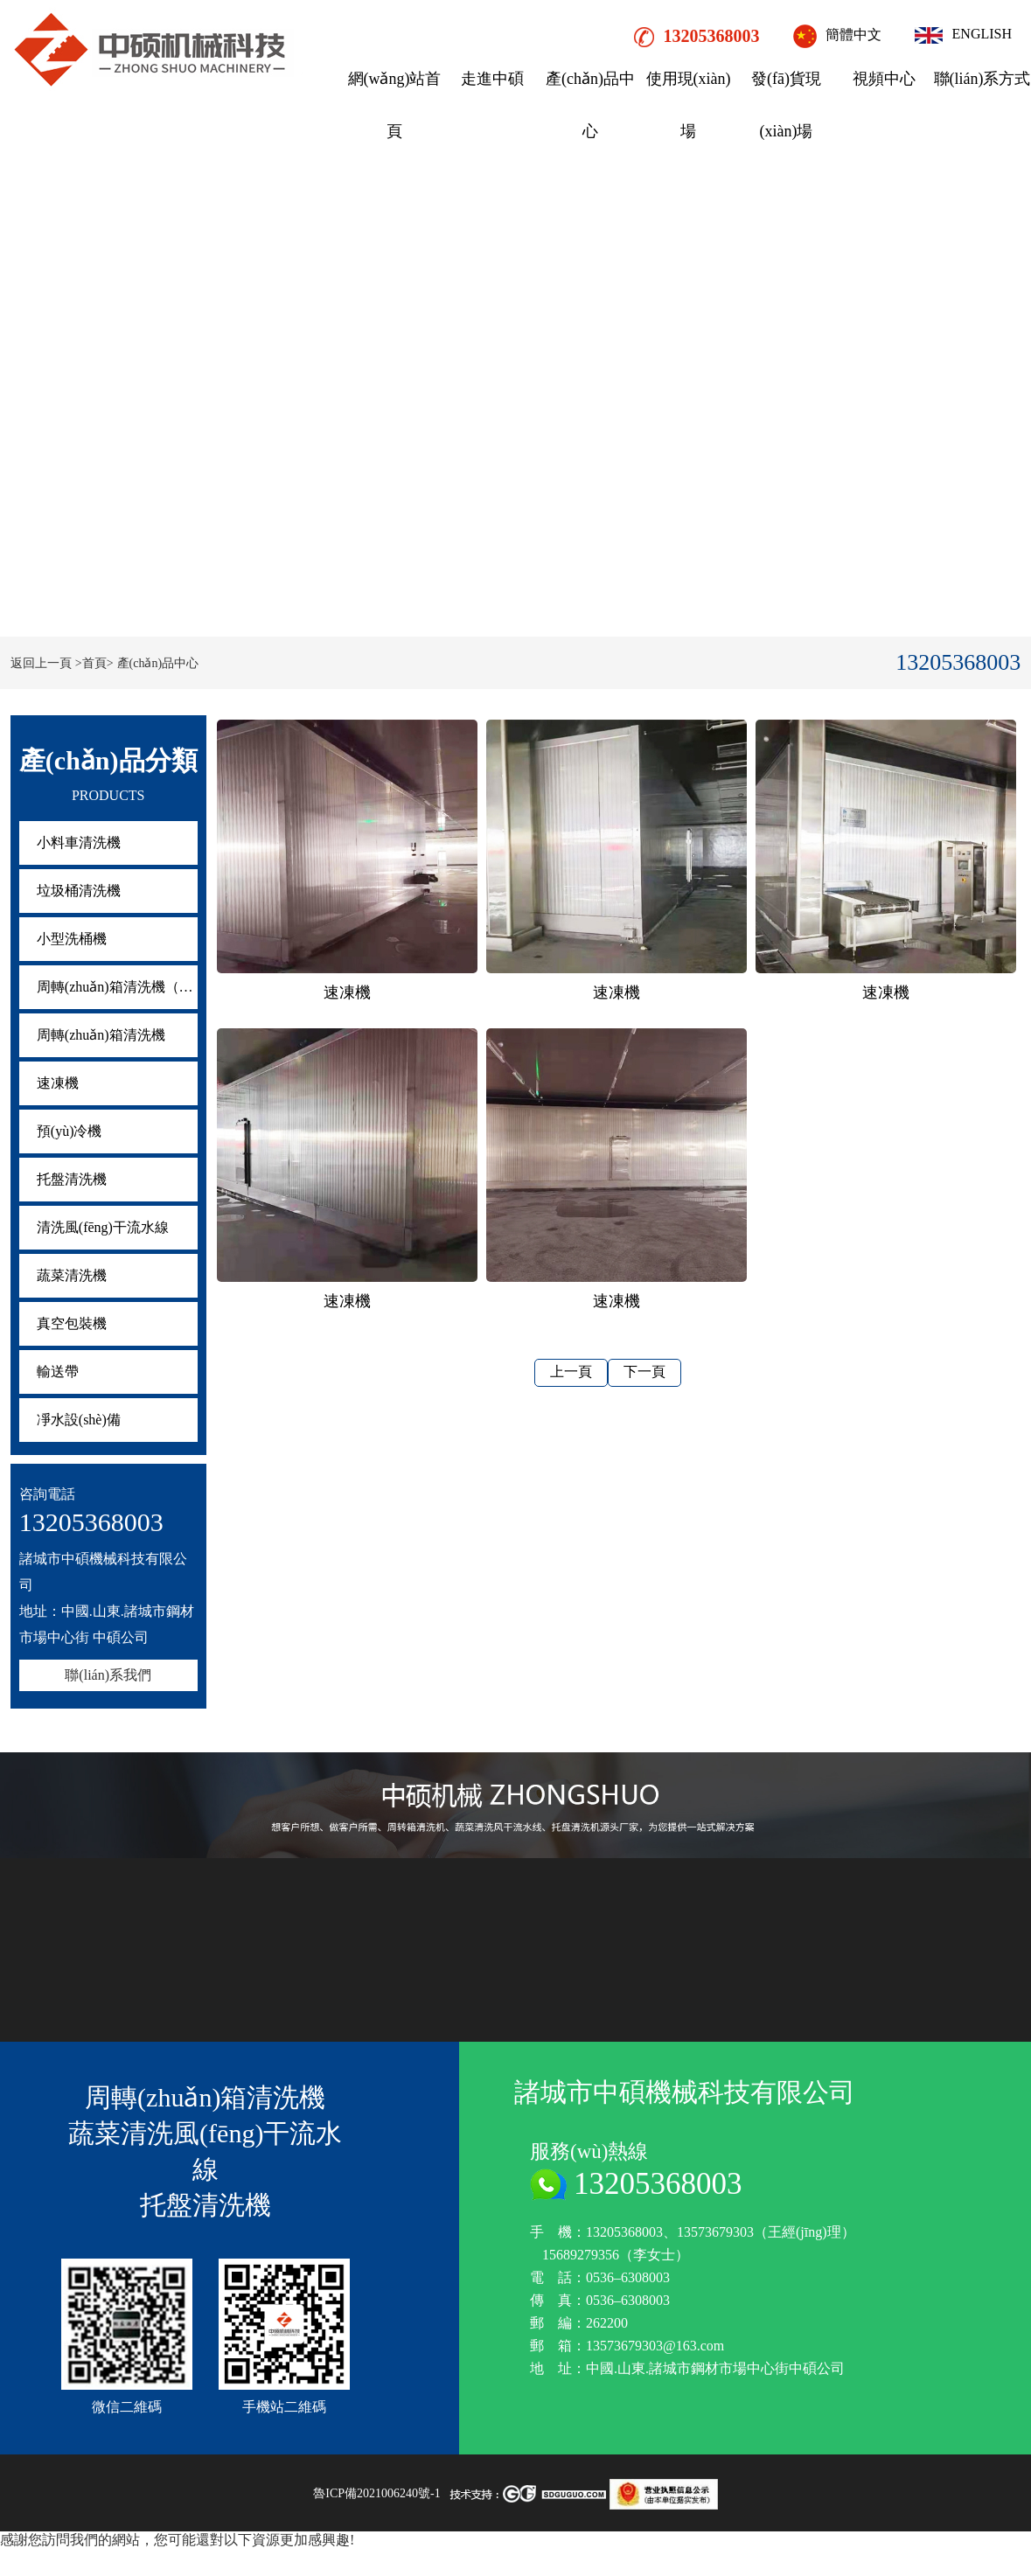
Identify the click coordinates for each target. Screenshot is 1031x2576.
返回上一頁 (41, 663)
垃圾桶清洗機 (79, 890)
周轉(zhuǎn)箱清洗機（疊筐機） (117, 986)
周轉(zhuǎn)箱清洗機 (101, 1034)
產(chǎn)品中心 (590, 105)
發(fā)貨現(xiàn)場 (786, 105)
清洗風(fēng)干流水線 (103, 1227)
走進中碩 (492, 78)
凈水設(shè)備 (79, 1419)
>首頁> (94, 663)
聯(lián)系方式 (982, 78)
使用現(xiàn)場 (688, 105)
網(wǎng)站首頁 (395, 105)
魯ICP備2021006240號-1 (376, 2493)
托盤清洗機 (72, 1179)
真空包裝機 (72, 1323)
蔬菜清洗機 (72, 1275)
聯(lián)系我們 (108, 1674)
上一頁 (571, 1371)
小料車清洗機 (79, 842)
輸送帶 (58, 1371)
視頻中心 (884, 78)
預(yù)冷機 (69, 1131)
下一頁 (644, 1371)
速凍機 (58, 1083)
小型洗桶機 (72, 938)
